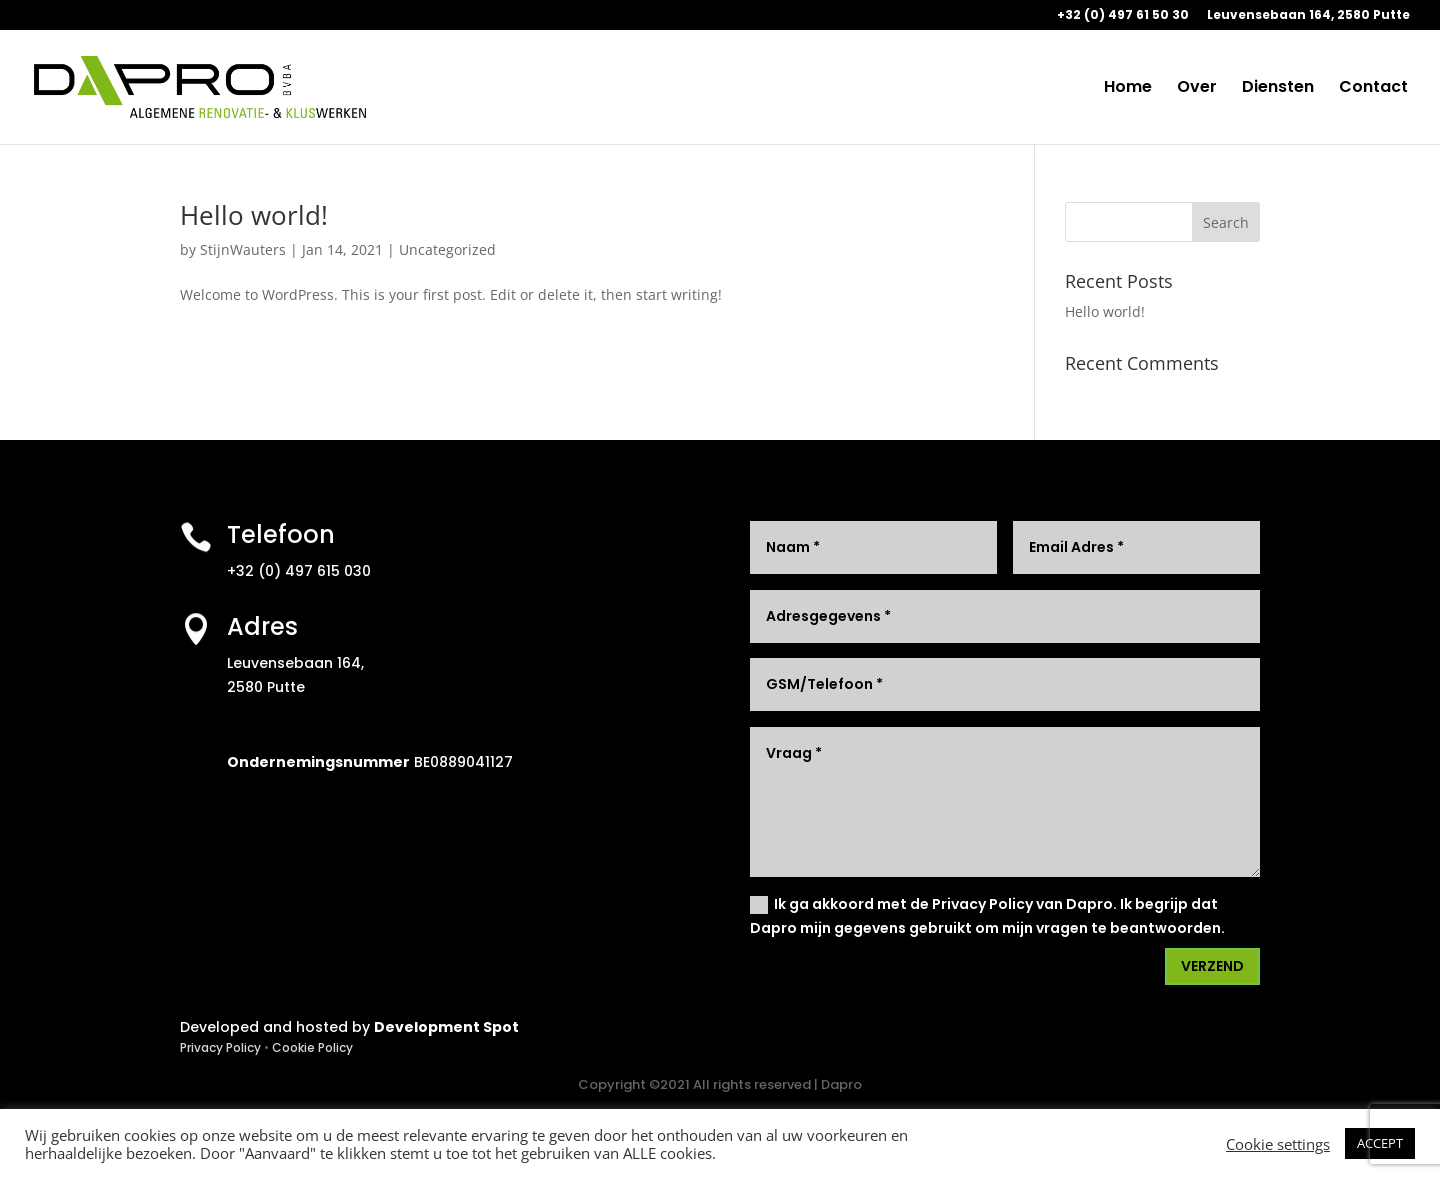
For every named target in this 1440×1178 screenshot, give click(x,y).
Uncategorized (447, 249)
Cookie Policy (312, 1047)
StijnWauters (243, 249)
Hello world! (254, 215)
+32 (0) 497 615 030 (299, 571)
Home (1128, 89)
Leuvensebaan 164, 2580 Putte (1308, 16)
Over (1197, 89)
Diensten (1278, 89)
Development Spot (446, 1027)
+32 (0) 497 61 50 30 (1123, 16)
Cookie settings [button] (1278, 1144)
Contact (1373, 89)
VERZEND (1212, 966)
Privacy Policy (220, 1047)
